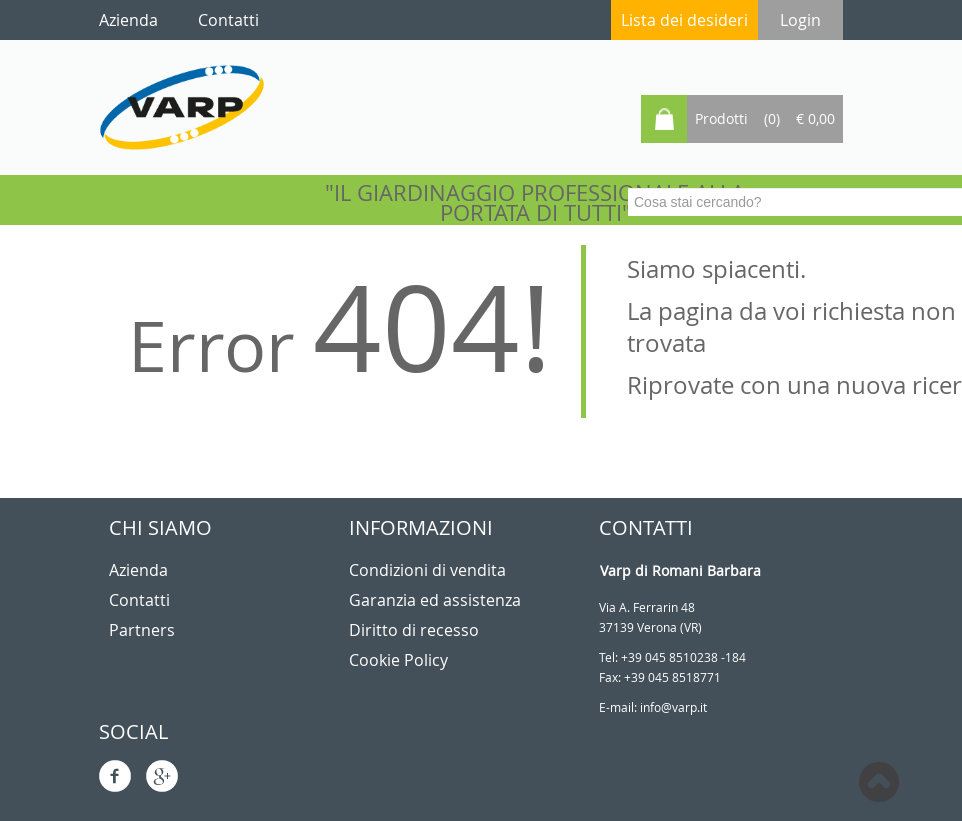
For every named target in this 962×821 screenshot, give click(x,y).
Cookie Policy (398, 660)
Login (800, 20)
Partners (142, 630)
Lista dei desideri (684, 20)
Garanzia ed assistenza (435, 600)
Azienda (138, 570)
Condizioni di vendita (427, 570)
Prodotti (721, 118)
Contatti (139, 600)
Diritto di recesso (414, 630)
